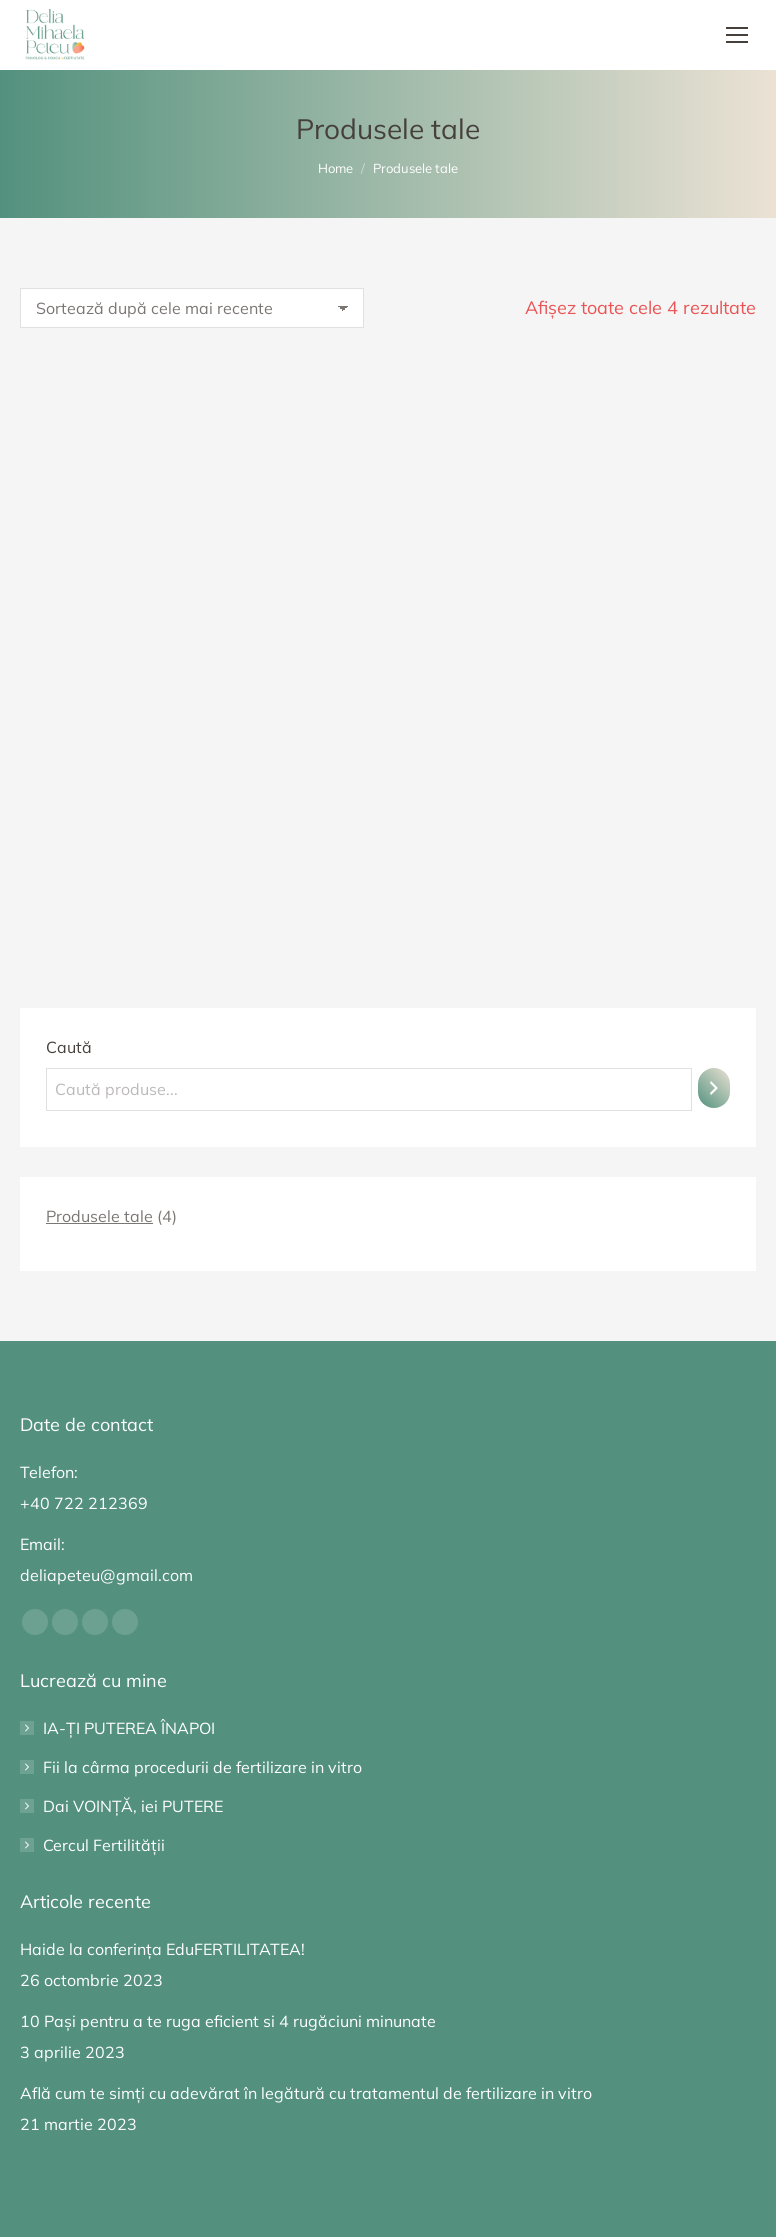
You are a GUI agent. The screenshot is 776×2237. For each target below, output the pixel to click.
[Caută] (714, 1088)
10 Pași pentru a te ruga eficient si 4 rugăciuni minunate (228, 2021)
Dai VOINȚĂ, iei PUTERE (133, 1806)
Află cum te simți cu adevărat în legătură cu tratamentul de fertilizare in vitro (306, 2093)
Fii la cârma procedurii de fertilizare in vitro (202, 1767)
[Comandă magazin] (192, 308)
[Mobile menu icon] (737, 35)
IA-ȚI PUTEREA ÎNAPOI (129, 1728)
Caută (69, 1047)
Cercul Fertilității (104, 1845)
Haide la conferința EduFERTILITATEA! (162, 1949)
